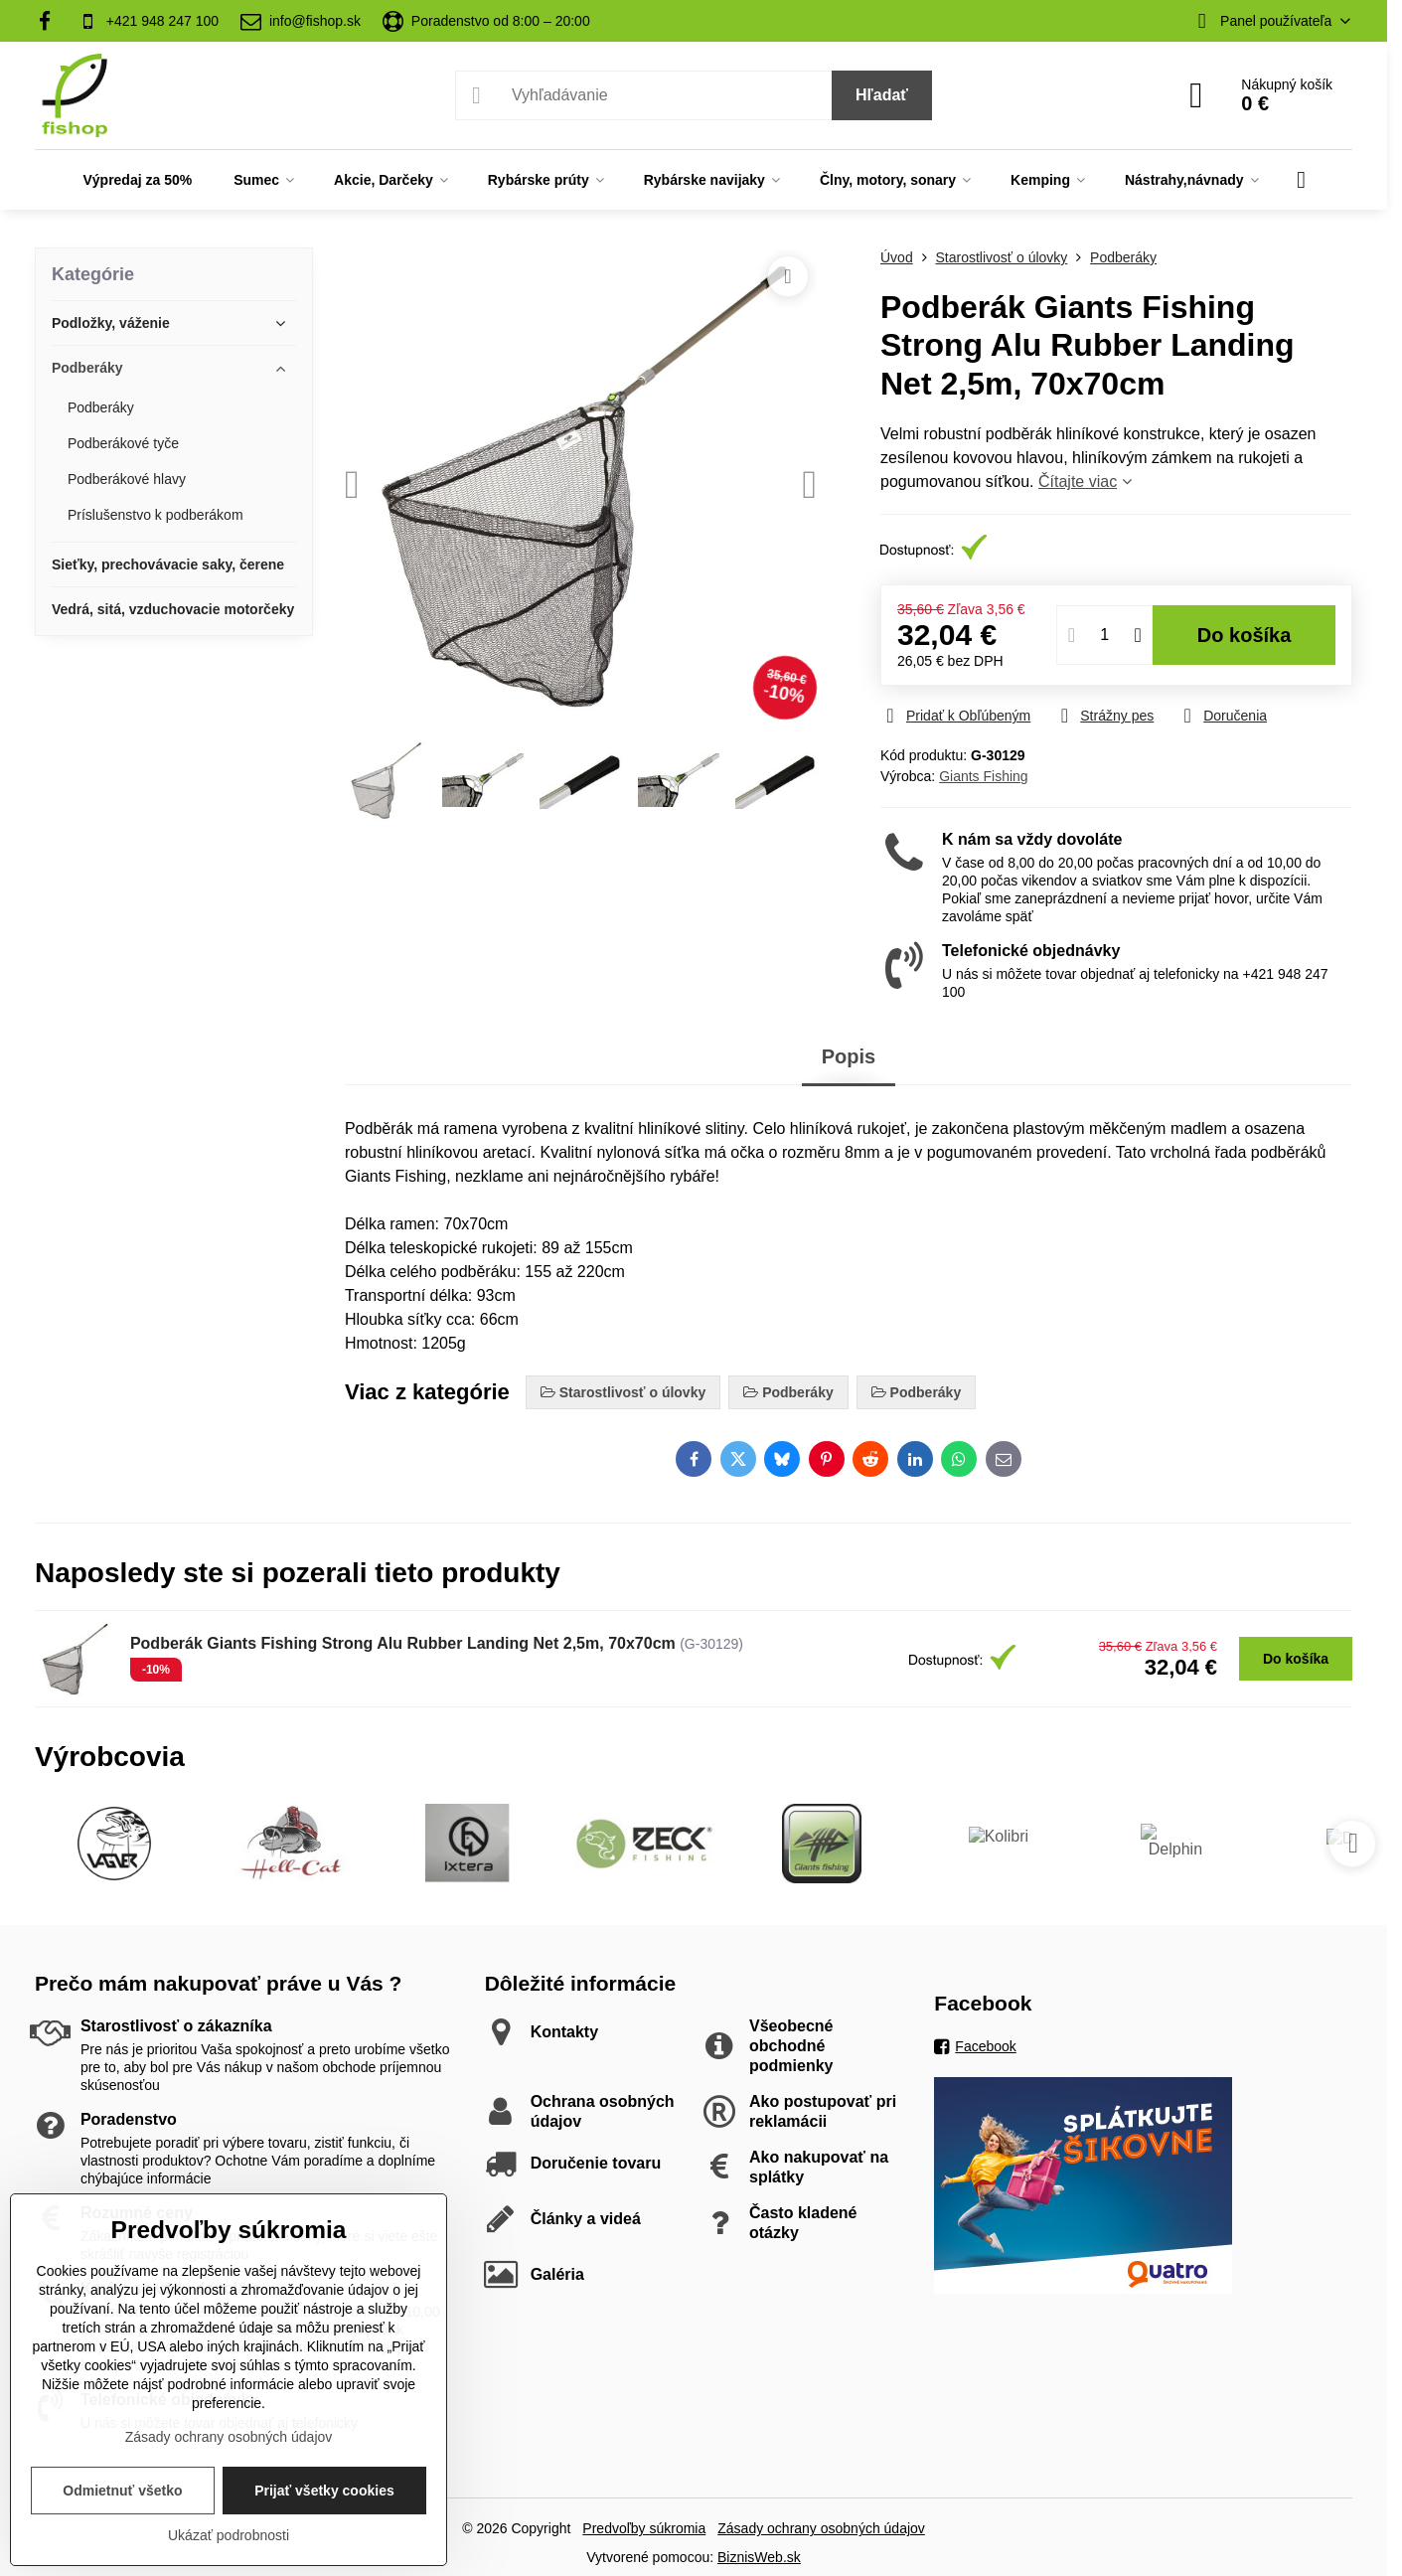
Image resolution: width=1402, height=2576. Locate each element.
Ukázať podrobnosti (228, 2535)
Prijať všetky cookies (324, 2490)
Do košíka (1244, 635)
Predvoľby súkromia (643, 2528)
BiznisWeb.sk (759, 2557)
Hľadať (882, 94)
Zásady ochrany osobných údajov (821, 2528)
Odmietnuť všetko (122, 2490)
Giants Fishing (983, 776)
